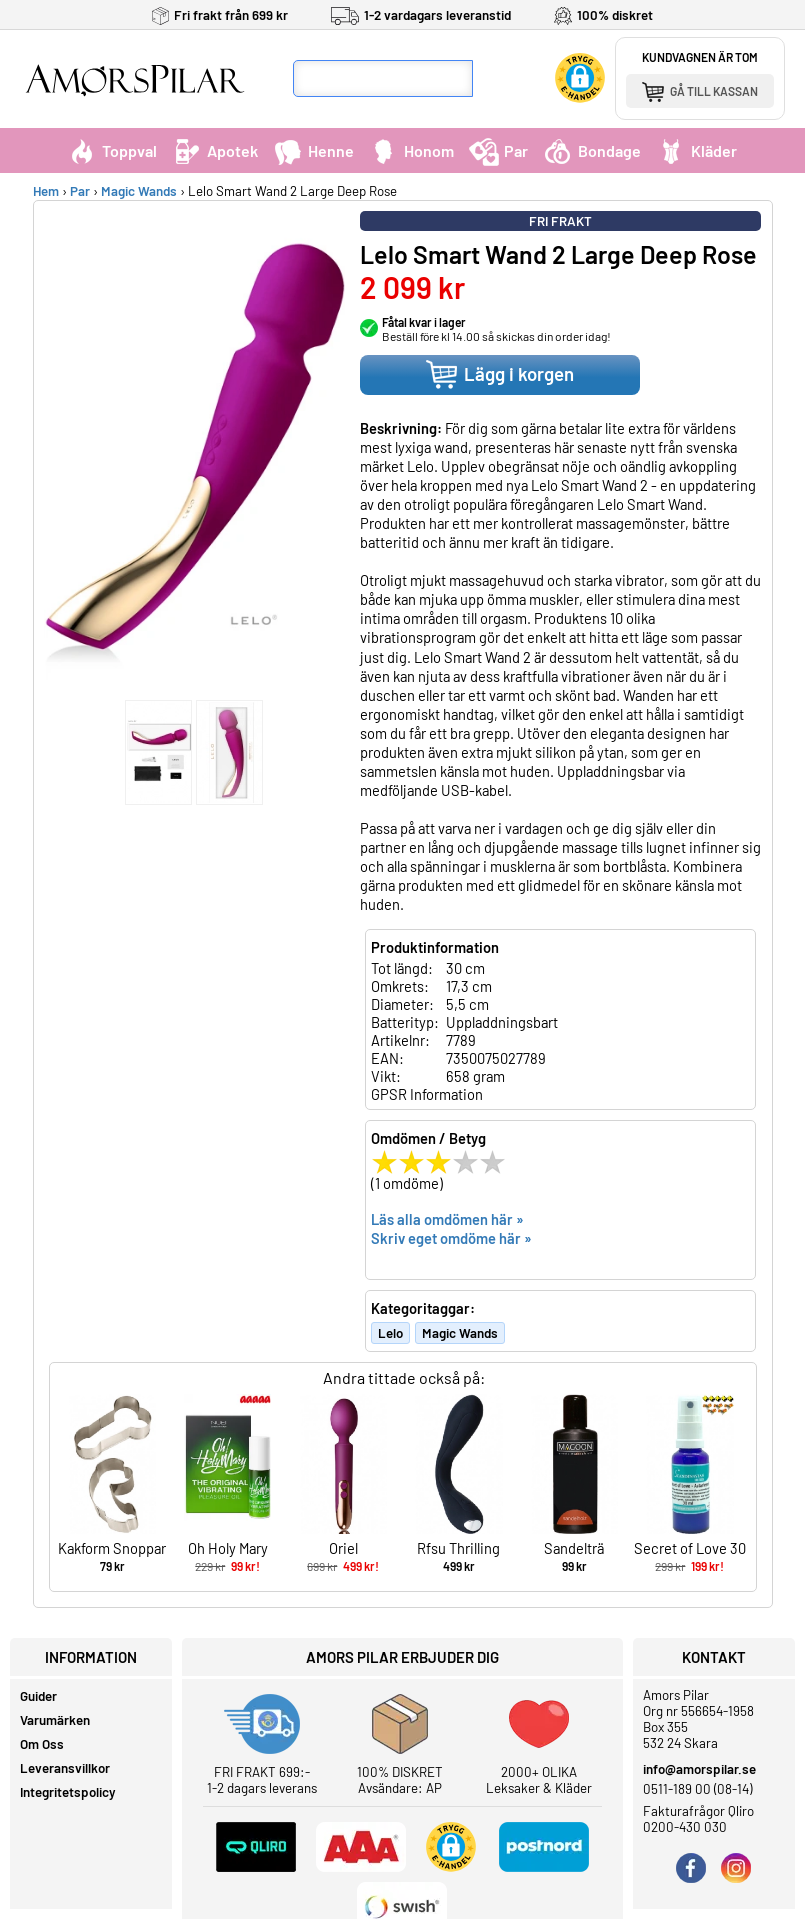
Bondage (592, 150)
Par (498, 150)
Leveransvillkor (65, 1768)
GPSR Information (427, 1094)
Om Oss (42, 1744)
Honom (411, 150)
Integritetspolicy (68, 1792)
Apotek (215, 150)
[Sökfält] (383, 78)
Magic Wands (139, 191)
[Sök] (492, 78)
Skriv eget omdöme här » (451, 1238)
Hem (46, 191)
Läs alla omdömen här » (447, 1219)
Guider (38, 1696)
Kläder (696, 150)
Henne (313, 150)
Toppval (112, 150)
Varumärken (55, 1720)
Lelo (390, 1333)
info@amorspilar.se (699, 1769)
